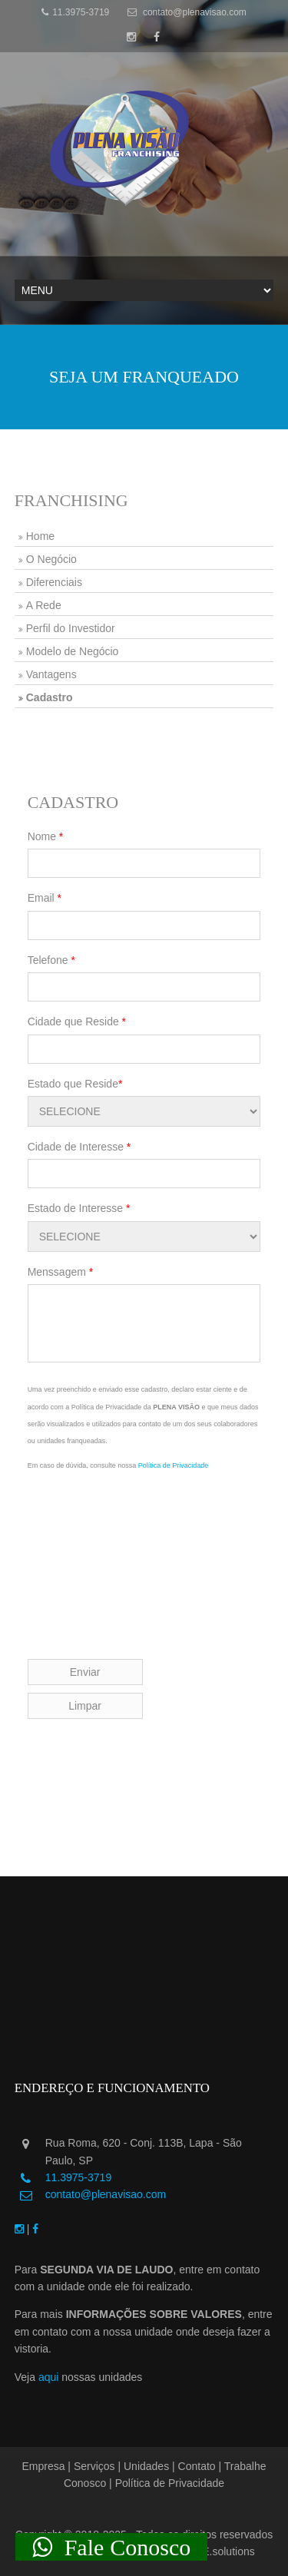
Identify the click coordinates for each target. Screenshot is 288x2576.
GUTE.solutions (217, 2551)
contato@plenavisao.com (187, 12)
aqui (48, 2377)
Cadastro (49, 697)
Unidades (146, 2466)
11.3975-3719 (75, 12)
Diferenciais (54, 582)
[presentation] (144, 1539)
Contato (197, 2466)
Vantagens (51, 674)
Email (44, 898)
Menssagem (61, 1272)
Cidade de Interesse (79, 1147)
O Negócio (51, 559)
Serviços (94, 2466)
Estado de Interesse (79, 1208)
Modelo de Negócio (72, 651)
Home (40, 536)
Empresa (43, 2466)
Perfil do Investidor (70, 628)
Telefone (51, 960)
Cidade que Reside (77, 1021)
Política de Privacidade (173, 1465)
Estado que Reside (75, 1084)
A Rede (43, 605)
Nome (46, 836)
